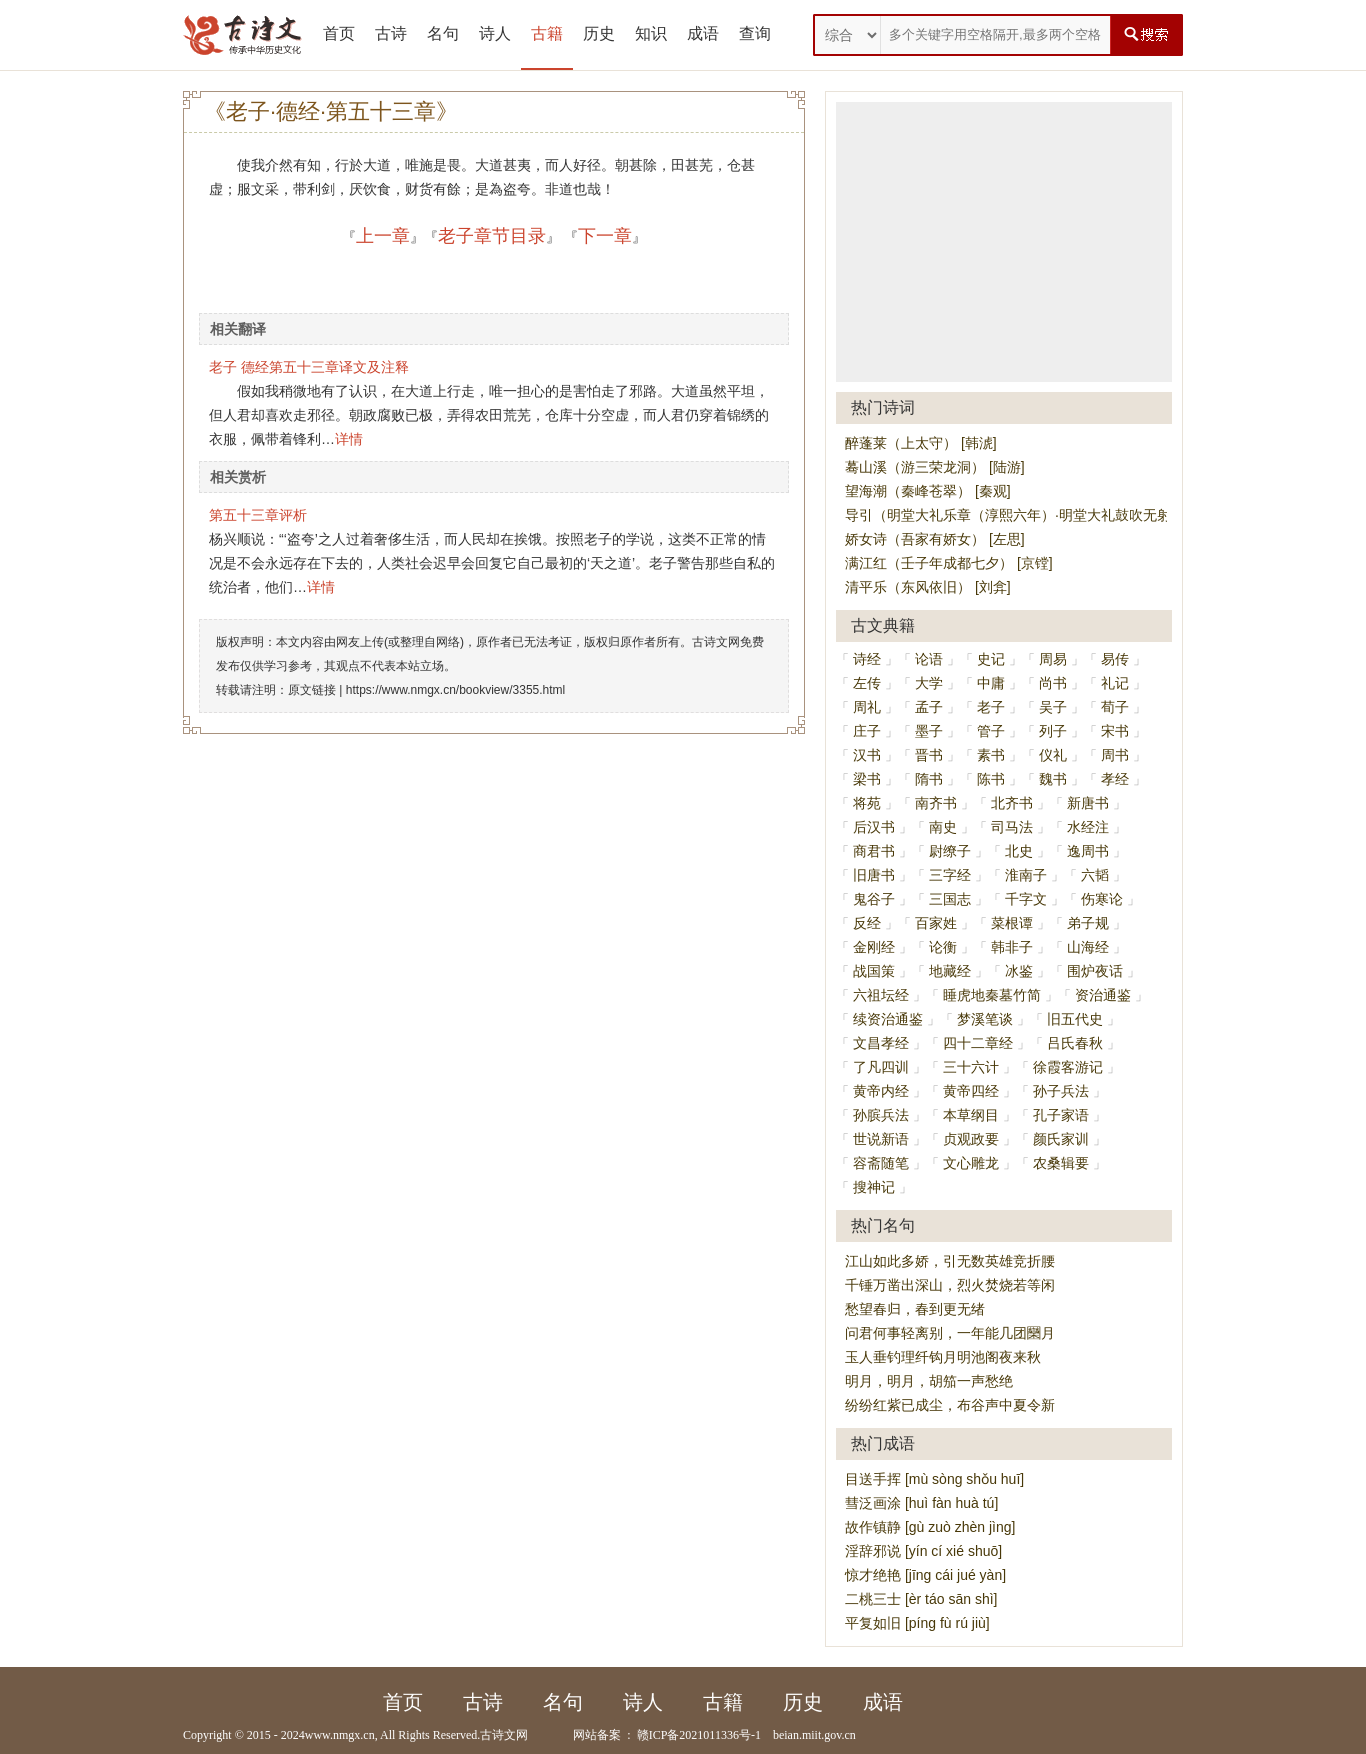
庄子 (867, 731)
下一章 (605, 236)
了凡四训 (881, 1067)
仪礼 (1053, 755)
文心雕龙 (971, 1163)
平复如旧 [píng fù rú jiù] (917, 1623)
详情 (349, 439)
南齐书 (936, 803)
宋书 (1115, 731)
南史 (943, 827)
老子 (991, 707)
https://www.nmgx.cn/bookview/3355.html (455, 690)
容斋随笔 (881, 1163)
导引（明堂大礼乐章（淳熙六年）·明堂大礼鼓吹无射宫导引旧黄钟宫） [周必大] (1091, 515)
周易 (1053, 659)
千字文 (1026, 899)
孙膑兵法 (881, 1115)
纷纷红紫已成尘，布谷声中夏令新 (950, 1405)
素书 (991, 755)
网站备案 (597, 1735)
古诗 (391, 33)
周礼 (867, 707)
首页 (339, 33)
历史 (599, 33)
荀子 (1115, 707)
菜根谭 (1012, 923)
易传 (1115, 659)
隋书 (929, 779)
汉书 (867, 755)
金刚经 (874, 947)
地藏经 (950, 971)
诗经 (867, 659)
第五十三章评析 (258, 515)
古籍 (547, 33)
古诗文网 (504, 1735)
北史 (1019, 851)
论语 (929, 659)
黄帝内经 (881, 1091)
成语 (703, 33)
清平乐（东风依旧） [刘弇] (928, 587)
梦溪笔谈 (985, 1019)
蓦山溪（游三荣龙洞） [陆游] (935, 467)
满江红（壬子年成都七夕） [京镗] (949, 563)
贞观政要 (971, 1139)
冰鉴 (1019, 971)
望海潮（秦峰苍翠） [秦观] (928, 491)
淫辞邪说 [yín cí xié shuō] (923, 1551)
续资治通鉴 (888, 1019)
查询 (755, 33)
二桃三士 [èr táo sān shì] (921, 1599)
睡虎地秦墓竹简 (992, 995)
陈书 (991, 779)
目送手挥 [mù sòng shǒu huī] (934, 1479)
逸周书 (1088, 851)
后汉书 (874, 827)
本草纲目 (971, 1115)
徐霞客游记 (1068, 1067)
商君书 (874, 851)
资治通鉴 (1103, 995)
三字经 (950, 875)
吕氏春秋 (1075, 1043)
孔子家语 (1061, 1115)
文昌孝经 (881, 1043)
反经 (867, 923)
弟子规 (1088, 923)
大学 (929, 683)
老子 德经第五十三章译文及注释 (309, 367)
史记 (991, 659)
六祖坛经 (881, 995)
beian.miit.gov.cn (814, 1735)
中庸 (991, 683)
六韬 (1095, 875)
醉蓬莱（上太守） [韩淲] (921, 443)
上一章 (383, 236)
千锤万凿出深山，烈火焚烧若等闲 (950, 1285)
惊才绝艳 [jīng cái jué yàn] (925, 1575)
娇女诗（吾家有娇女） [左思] (935, 539)
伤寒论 (1102, 899)
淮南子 (1026, 875)
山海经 (1088, 947)
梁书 (867, 779)
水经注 (1088, 827)
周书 (1115, 755)
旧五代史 (1075, 1019)
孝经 (1115, 779)
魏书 (1053, 779)
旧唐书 (874, 875)
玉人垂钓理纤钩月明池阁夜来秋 (943, 1357)
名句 (443, 33)
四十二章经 (978, 1043)
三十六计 (971, 1067)
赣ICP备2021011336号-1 (699, 1735)
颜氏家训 (1061, 1139)
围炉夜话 (1095, 971)
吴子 (1053, 707)
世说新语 (881, 1139)
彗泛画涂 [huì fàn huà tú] (921, 1503)
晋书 (929, 755)
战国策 (874, 971)
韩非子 (1012, 947)
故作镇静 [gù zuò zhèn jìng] (930, 1527)
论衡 (943, 947)
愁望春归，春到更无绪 (915, 1309)
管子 (991, 731)
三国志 (950, 899)
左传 (867, 683)
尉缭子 (950, 851)
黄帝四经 (971, 1091)
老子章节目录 (492, 236)
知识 (651, 33)
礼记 (1115, 683)
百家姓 (936, 923)
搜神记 (874, 1187)
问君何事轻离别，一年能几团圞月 (950, 1333)
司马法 (1012, 827)
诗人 (495, 33)
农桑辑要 (1061, 1163)
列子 (1053, 731)
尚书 (1053, 683)
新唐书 (1088, 803)
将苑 (867, 803)
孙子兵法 (1061, 1091)
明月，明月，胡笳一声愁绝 (929, 1381)
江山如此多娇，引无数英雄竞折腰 (950, 1261)
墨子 (929, 731)
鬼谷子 (874, 899)
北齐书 (1012, 803)
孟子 (929, 707)
